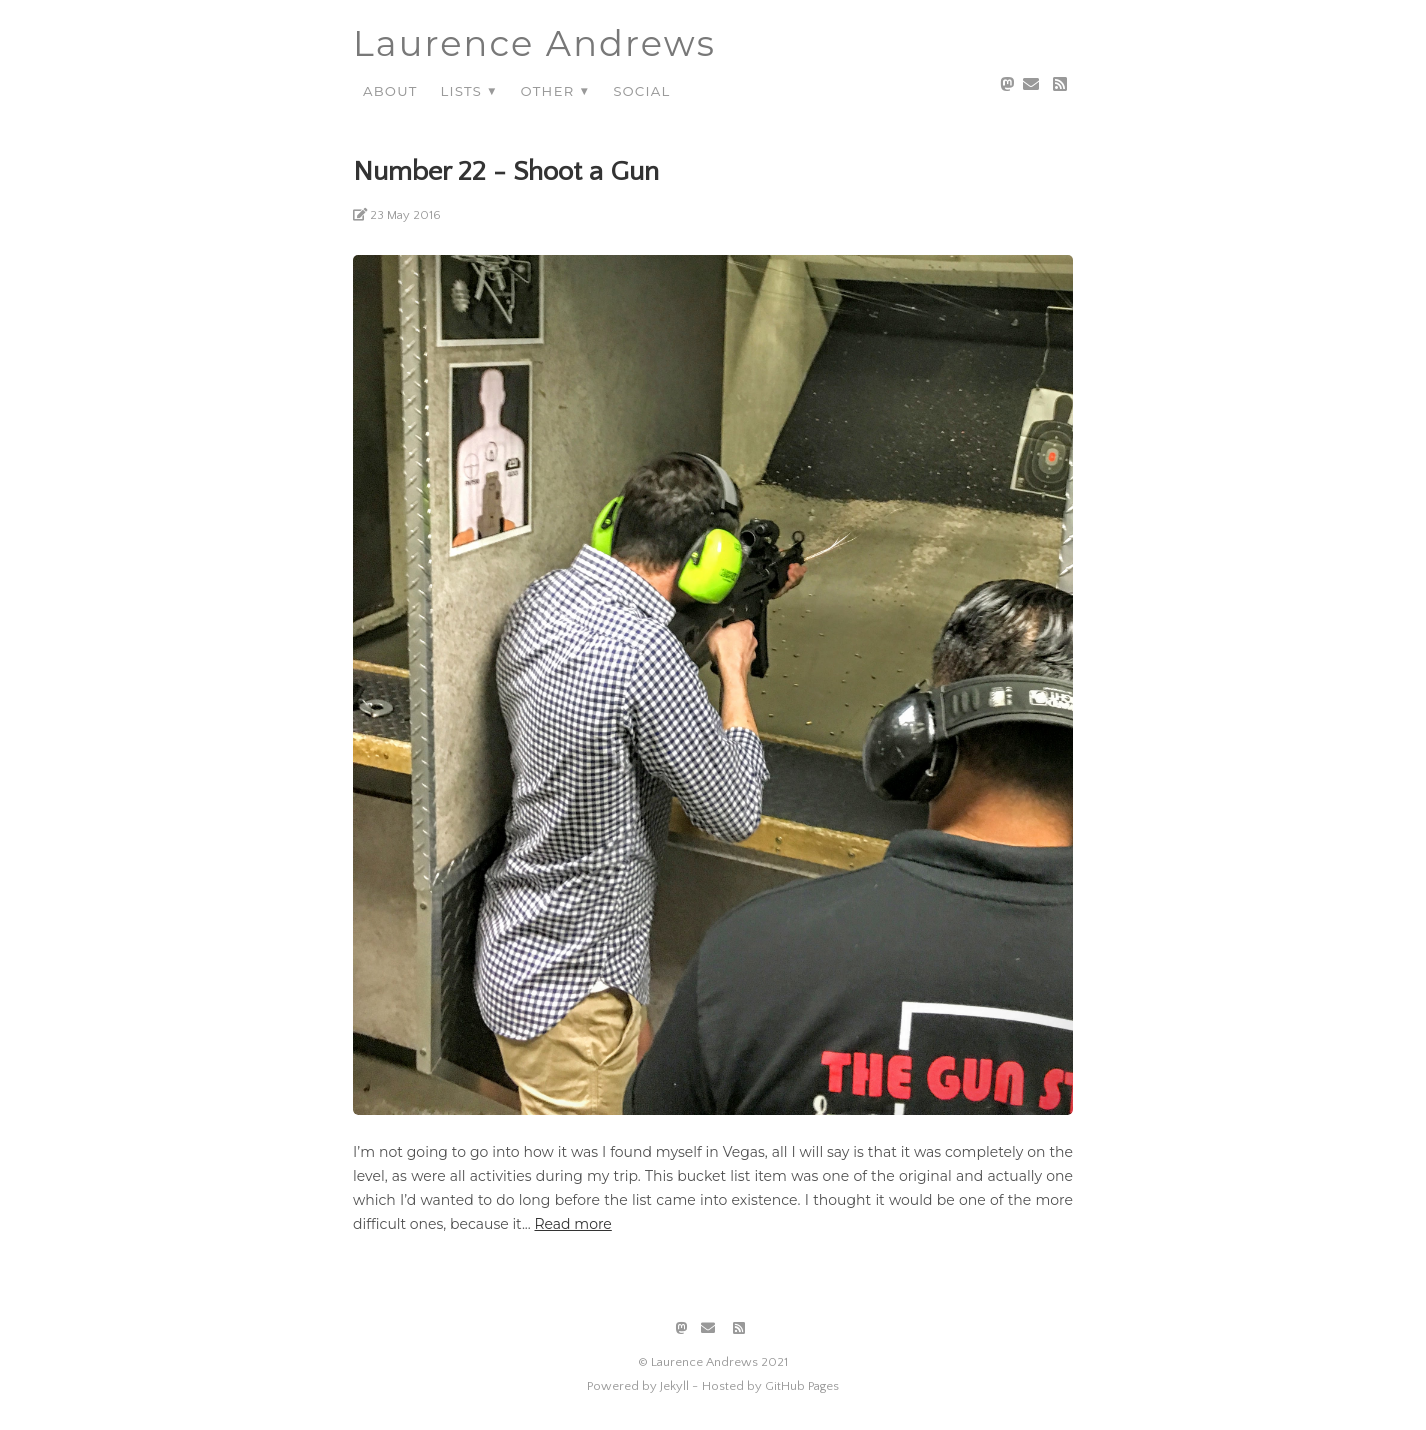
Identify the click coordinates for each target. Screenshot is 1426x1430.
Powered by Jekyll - (642, 1386)
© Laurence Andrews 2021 (713, 1362)
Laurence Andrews (534, 43)
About (390, 90)
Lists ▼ (468, 90)
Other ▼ (556, 90)
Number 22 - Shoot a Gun (506, 171)
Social (641, 90)
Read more (572, 1224)
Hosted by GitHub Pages (770, 1386)
